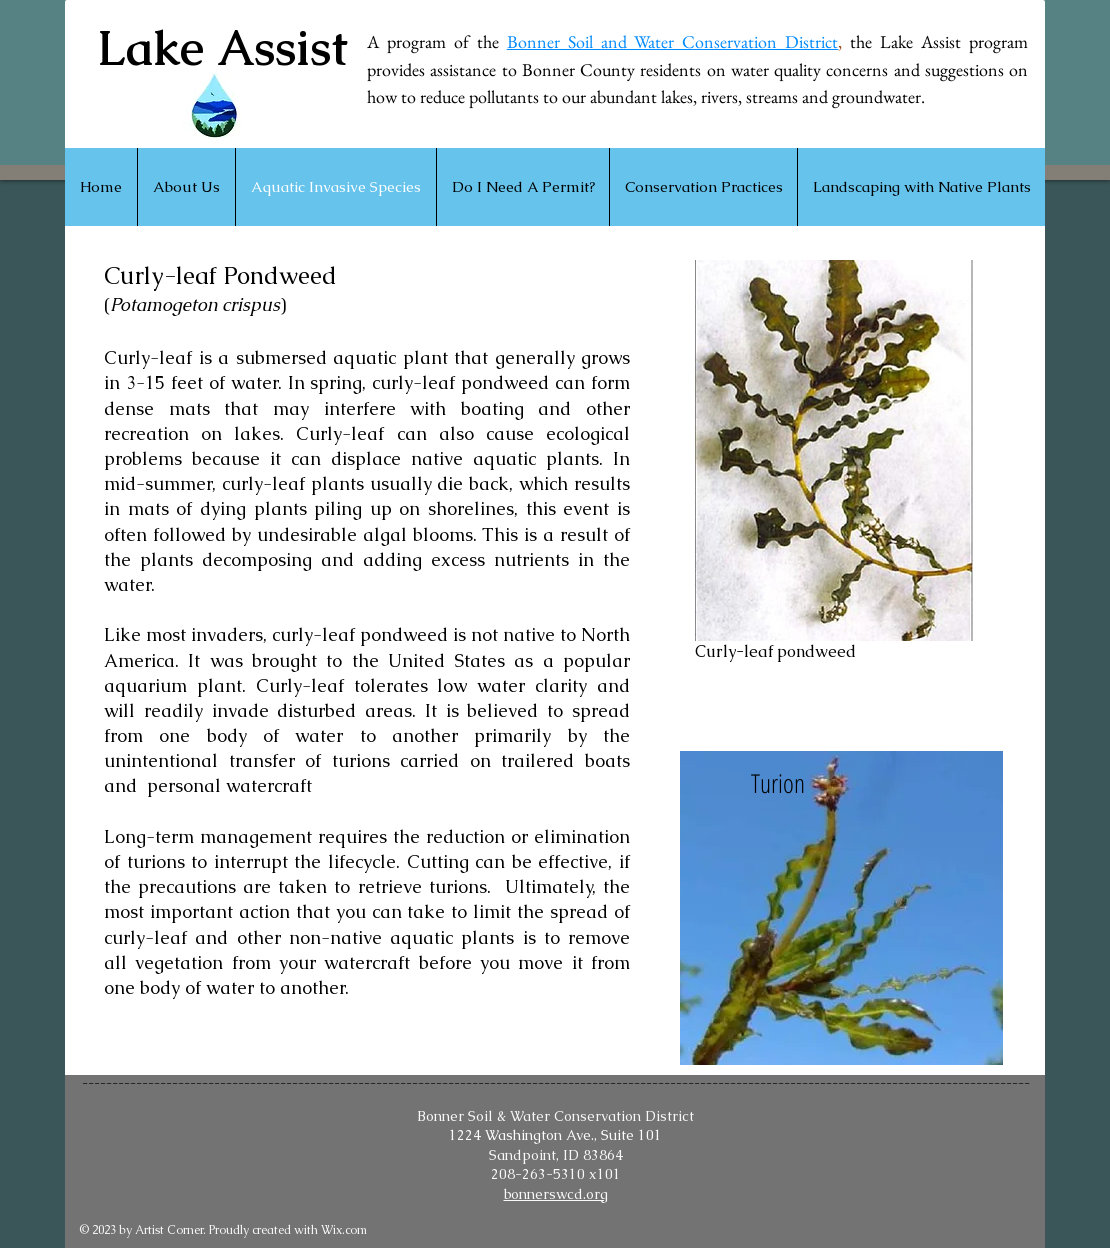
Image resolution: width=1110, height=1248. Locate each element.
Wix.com (344, 1230)
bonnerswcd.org (556, 1194)
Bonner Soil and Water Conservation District (673, 41)
